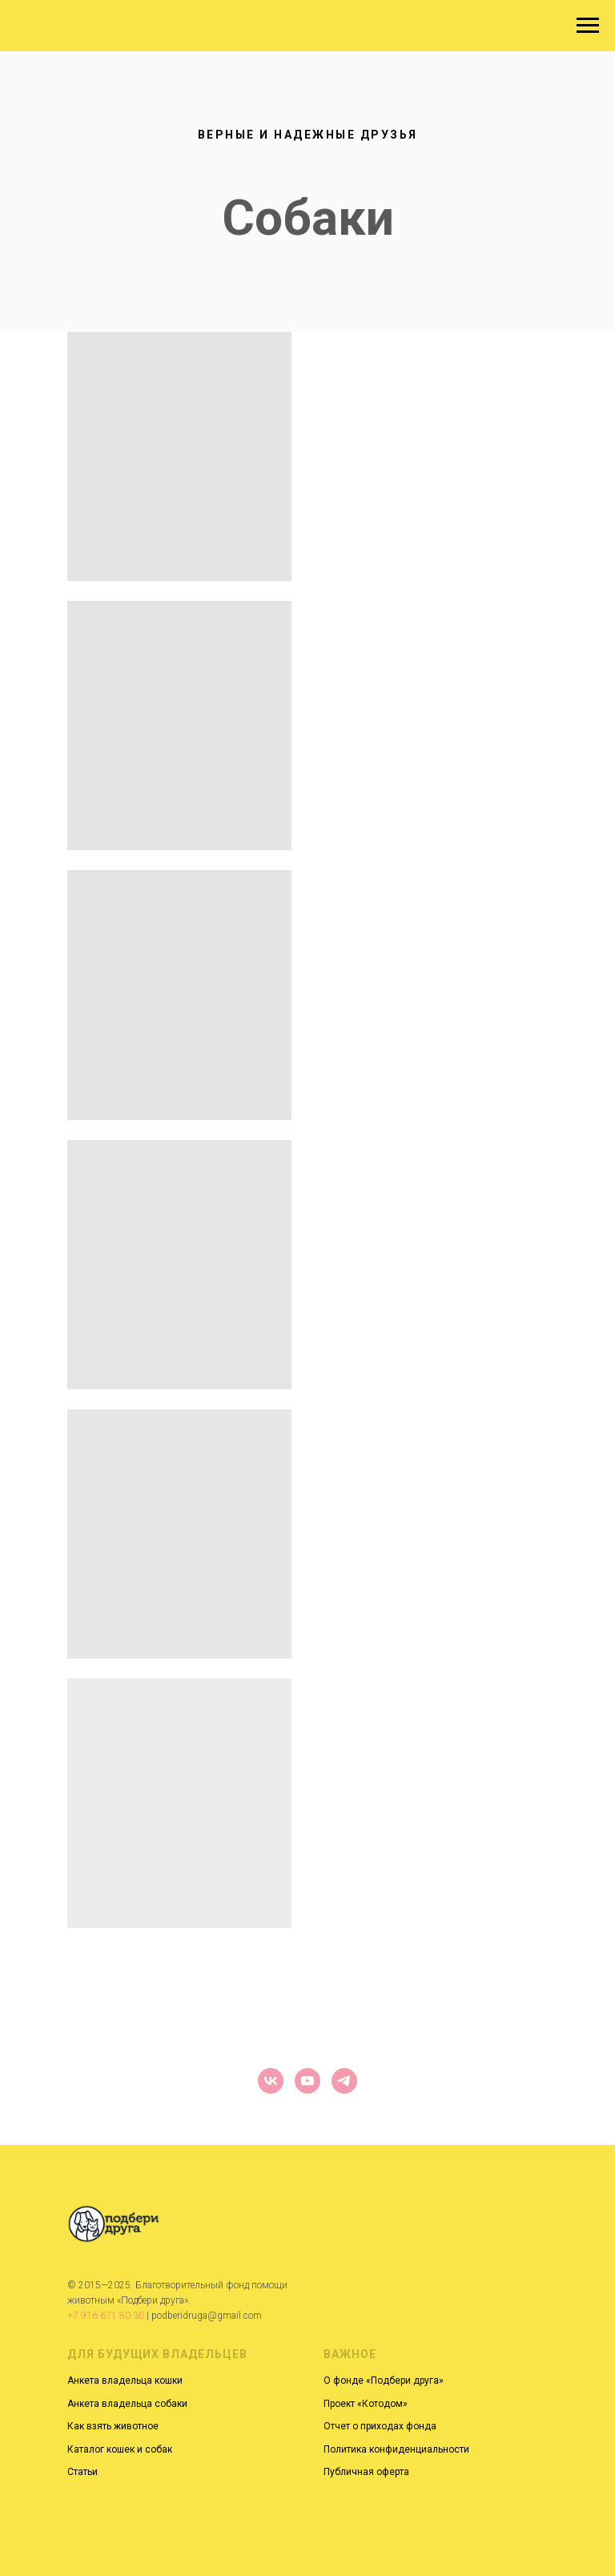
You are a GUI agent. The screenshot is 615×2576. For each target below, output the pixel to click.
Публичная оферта (366, 2471)
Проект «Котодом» (366, 2403)
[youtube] (307, 2081)
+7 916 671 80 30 (105, 2315)
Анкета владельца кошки (125, 2380)
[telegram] (344, 2081)
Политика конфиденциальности (396, 2449)
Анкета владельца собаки (127, 2403)
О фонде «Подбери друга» (384, 2380)
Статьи (82, 2471)
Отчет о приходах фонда (380, 2426)
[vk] (270, 2081)
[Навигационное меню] (588, 26)
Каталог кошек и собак (119, 2449)
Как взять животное (113, 2426)
